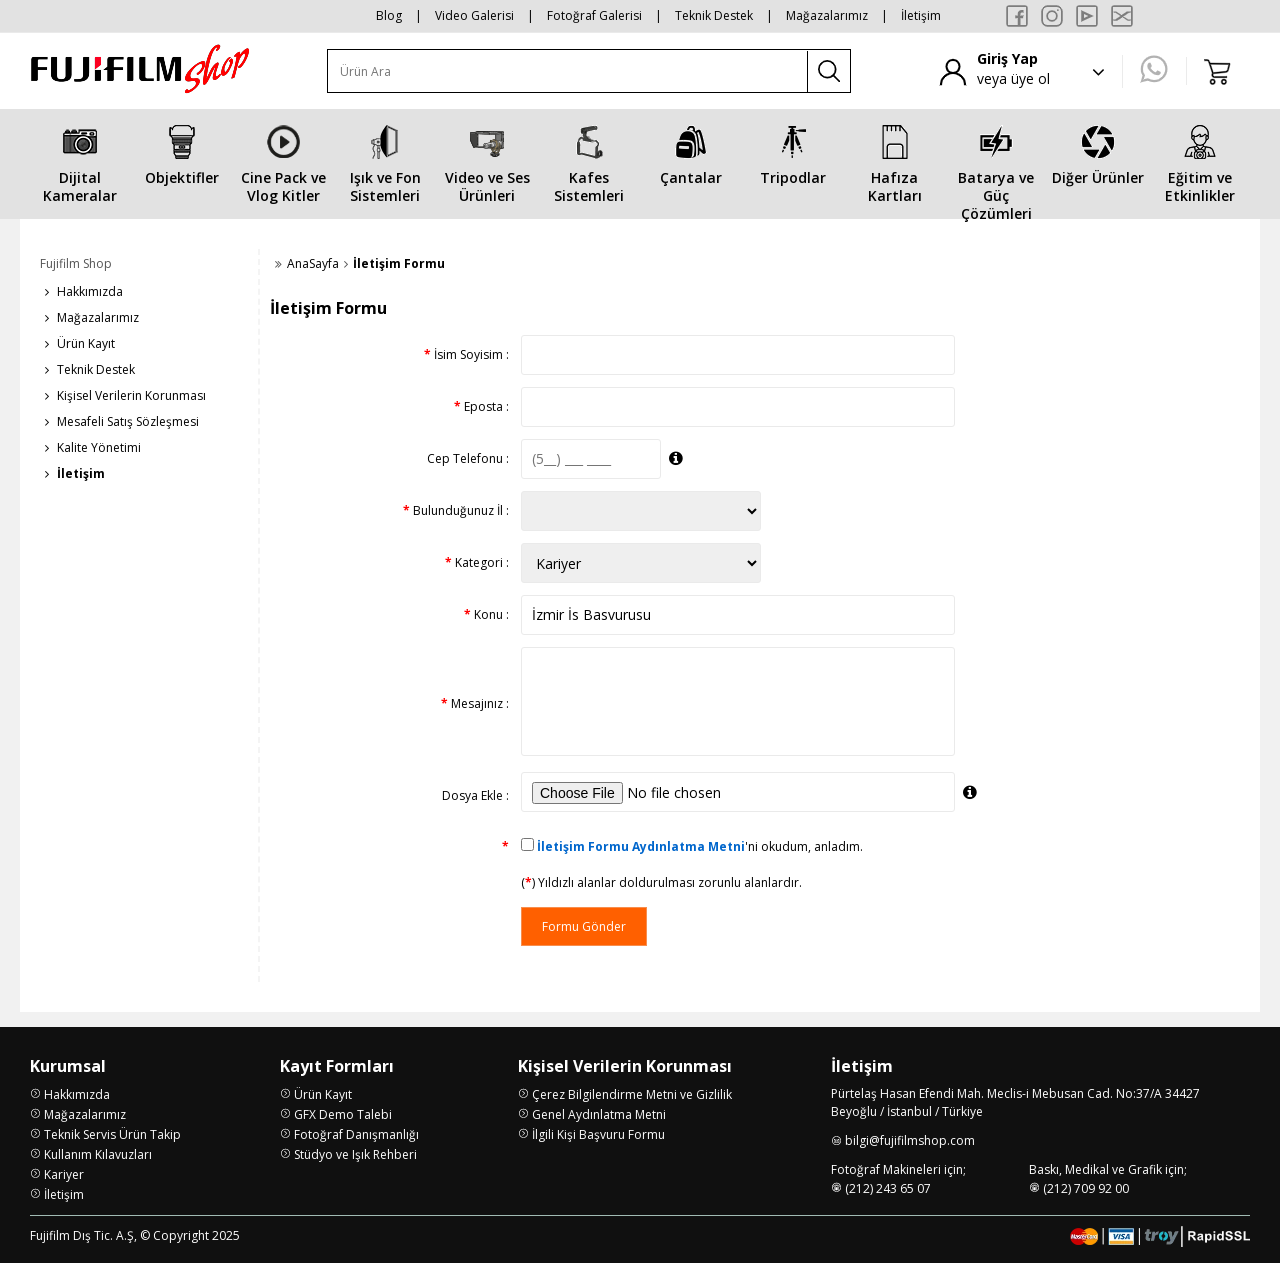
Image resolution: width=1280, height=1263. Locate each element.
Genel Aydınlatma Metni (599, 1114)
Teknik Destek (714, 15)
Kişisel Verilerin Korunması (131, 395)
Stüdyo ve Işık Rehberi (355, 1154)
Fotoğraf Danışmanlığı (356, 1134)
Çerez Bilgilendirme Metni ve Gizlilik (632, 1094)
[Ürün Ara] (568, 71)
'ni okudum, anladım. (700, 846)
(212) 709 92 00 (1086, 1188)
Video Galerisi (474, 15)
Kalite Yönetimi (99, 447)
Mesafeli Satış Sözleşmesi (128, 421)
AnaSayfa (313, 263)
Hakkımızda (90, 291)
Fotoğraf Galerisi (594, 15)
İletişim (921, 15)
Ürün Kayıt (86, 343)
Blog (389, 15)
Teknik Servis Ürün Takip (112, 1134)
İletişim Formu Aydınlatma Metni (641, 846)
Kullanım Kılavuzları (98, 1154)
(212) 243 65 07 (888, 1188)
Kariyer (64, 1174)
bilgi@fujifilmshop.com (910, 1140)
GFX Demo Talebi (343, 1114)
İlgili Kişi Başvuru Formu (598, 1134)
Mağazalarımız (827, 15)
